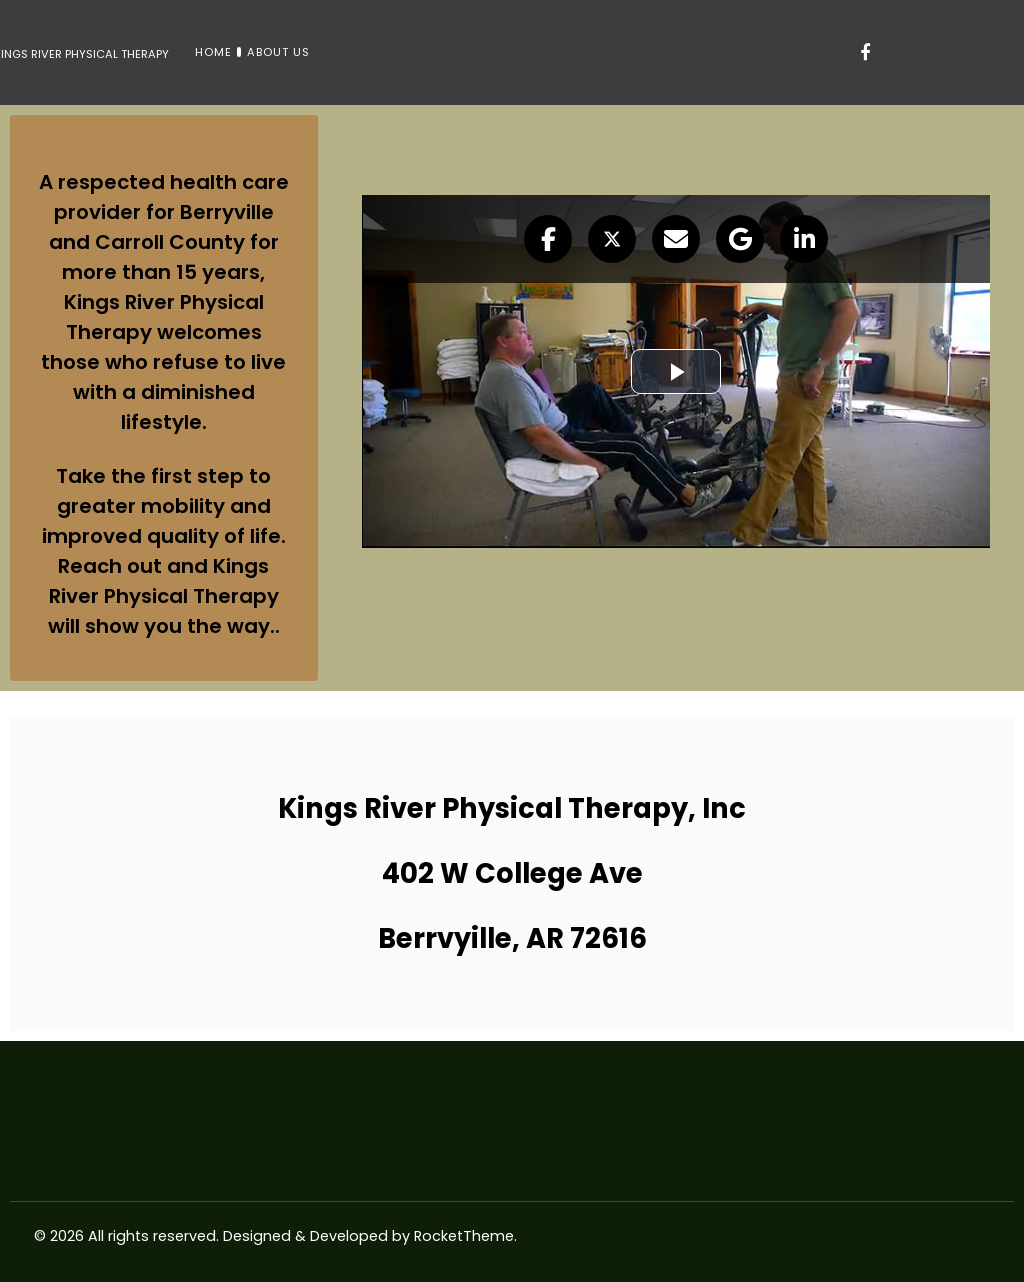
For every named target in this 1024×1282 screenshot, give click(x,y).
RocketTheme (464, 1236)
